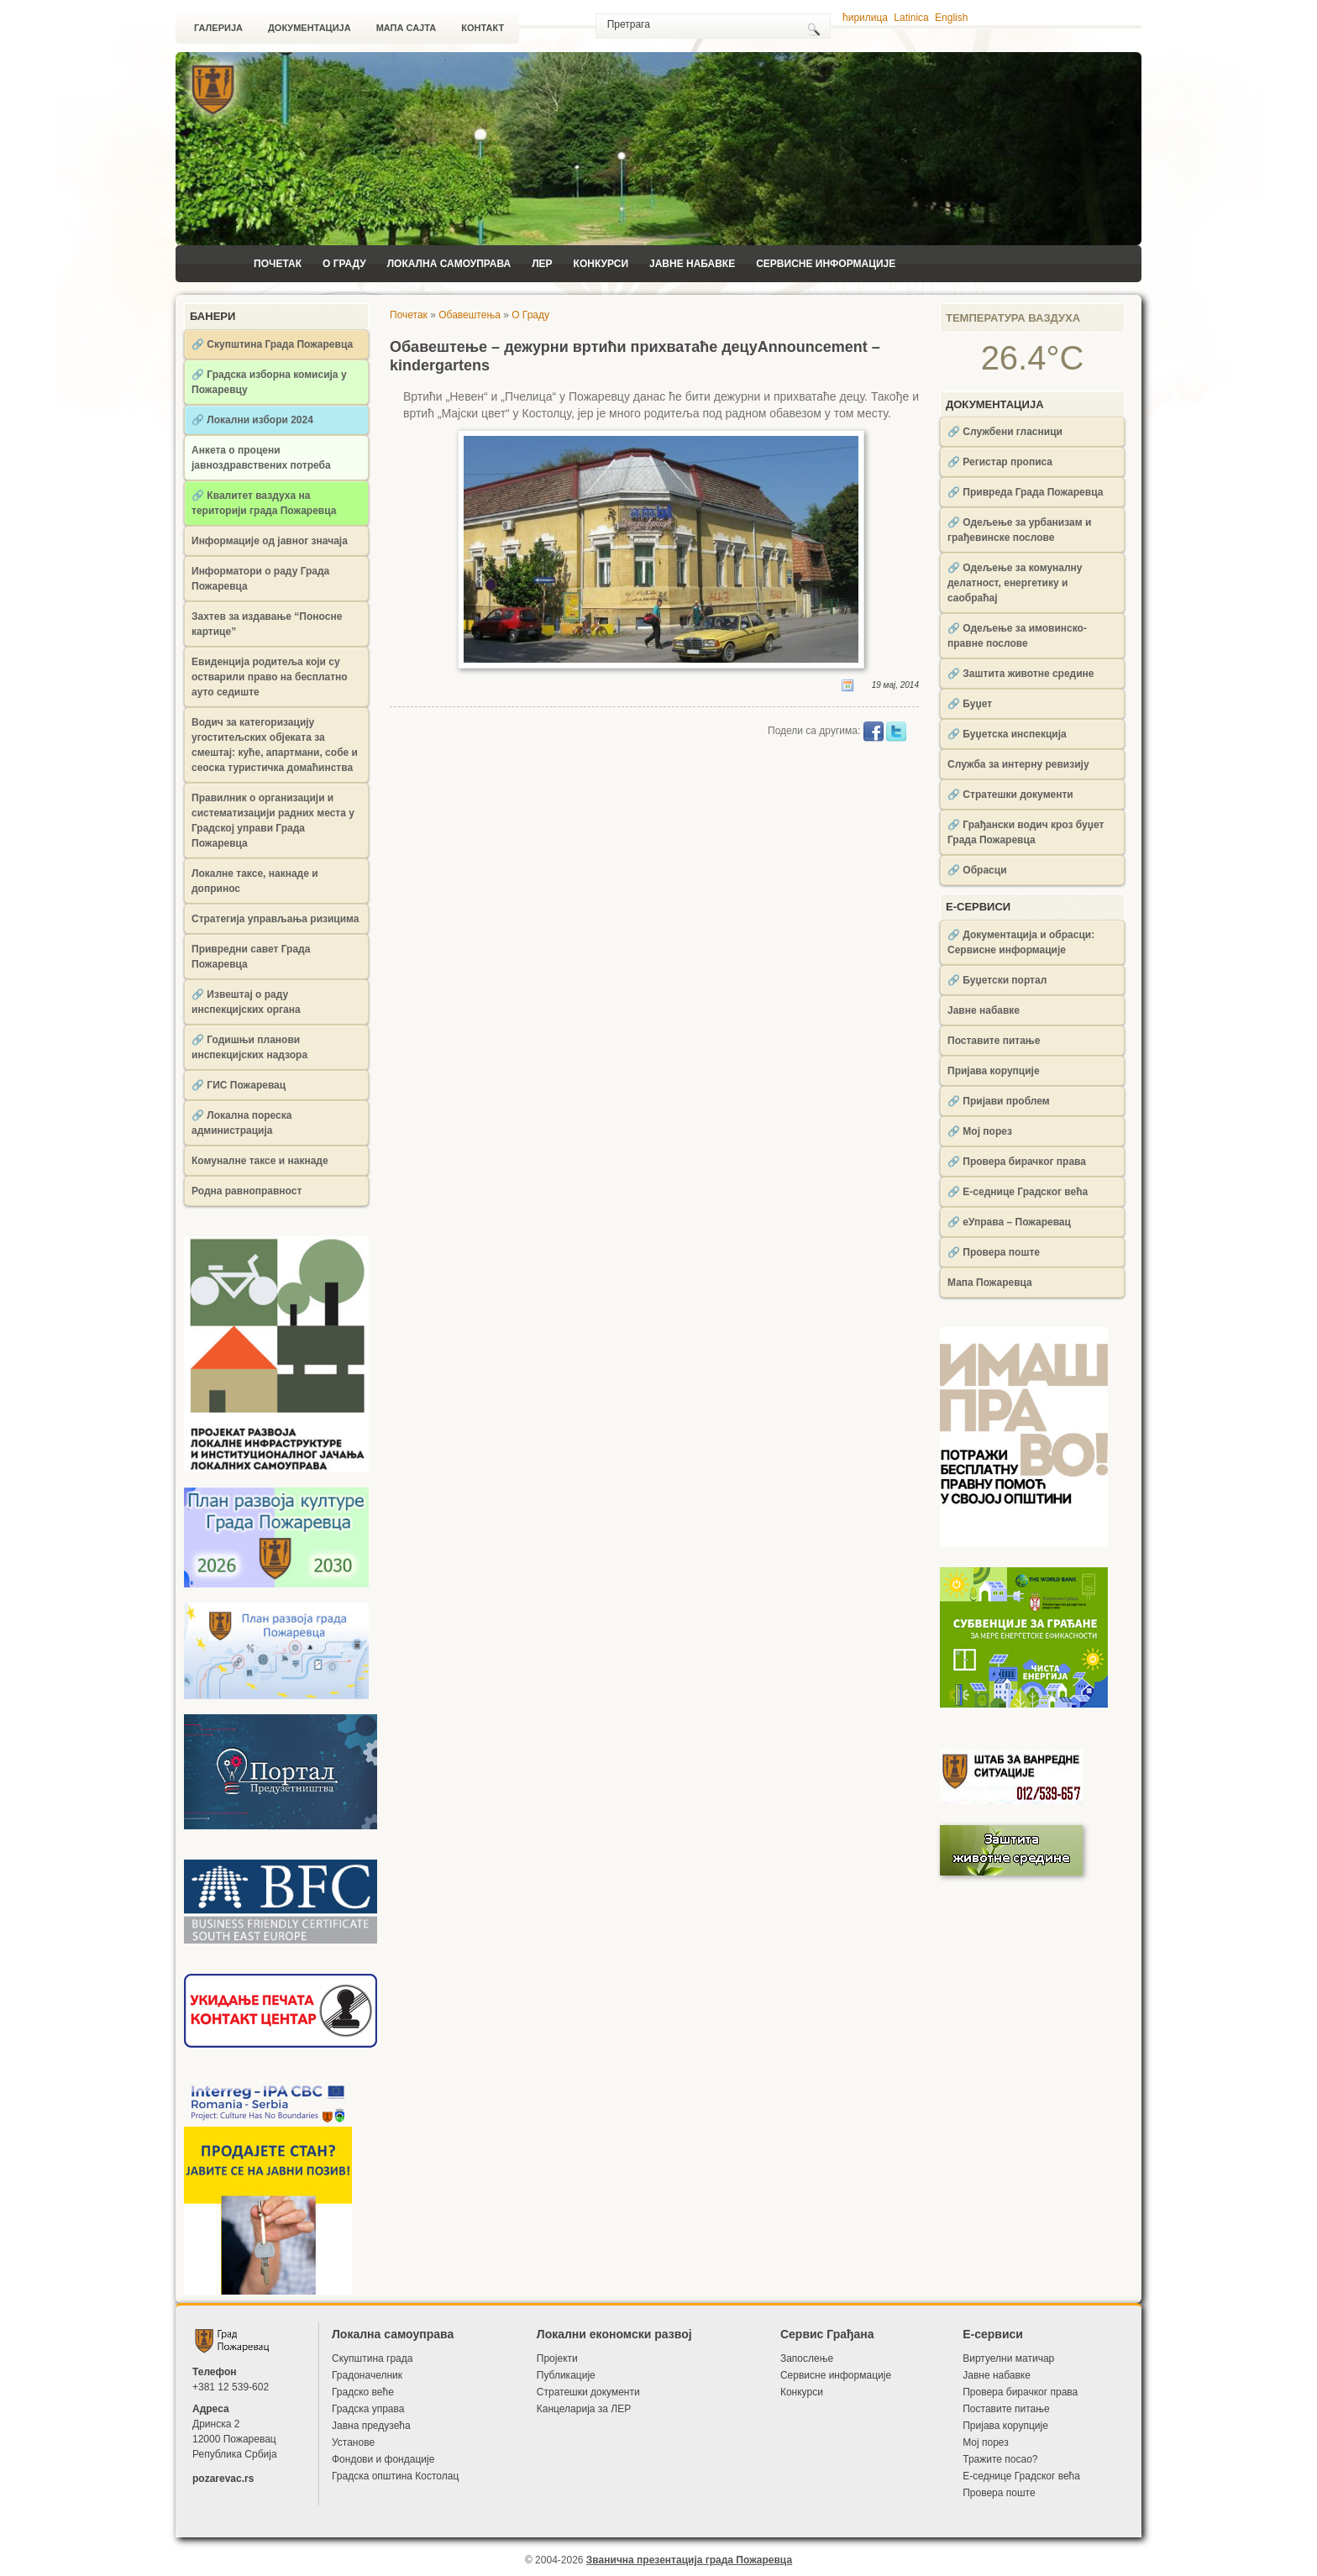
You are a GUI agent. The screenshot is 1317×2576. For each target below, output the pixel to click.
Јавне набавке (692, 264)
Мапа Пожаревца (989, 1282)
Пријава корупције (993, 1071)
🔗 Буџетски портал (997, 980)
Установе (353, 2442)
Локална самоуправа (449, 264)
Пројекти (557, 2358)
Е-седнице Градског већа (1021, 2476)
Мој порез (986, 2442)
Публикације (566, 2375)
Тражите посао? (1000, 2459)
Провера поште (999, 2493)
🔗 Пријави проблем (998, 1101)
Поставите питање (993, 1041)
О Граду (344, 264)
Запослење (806, 2358)
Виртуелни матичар (1008, 2358)
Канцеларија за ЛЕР (584, 2409)
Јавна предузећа (371, 2426)
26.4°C (1032, 357)
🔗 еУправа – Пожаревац (1009, 1222)
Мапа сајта (406, 28)
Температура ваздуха (1013, 318)
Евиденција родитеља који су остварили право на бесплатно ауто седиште (270, 677)
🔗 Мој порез (979, 1131)
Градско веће (363, 2392)
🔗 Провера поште (993, 1252)
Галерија (218, 28)
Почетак (278, 264)
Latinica (911, 18)
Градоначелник (367, 2375)
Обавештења (469, 315)
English (951, 18)
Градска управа (368, 2409)
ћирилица (865, 18)
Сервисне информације (825, 264)
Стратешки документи (588, 2392)
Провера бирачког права (1020, 2392)
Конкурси (601, 264)
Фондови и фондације (383, 2459)
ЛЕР (542, 264)
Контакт (482, 28)
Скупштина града (372, 2358)
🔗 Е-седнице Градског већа (1017, 1192)
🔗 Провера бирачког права (1016, 1161)
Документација (309, 28)
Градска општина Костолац (395, 2476)
